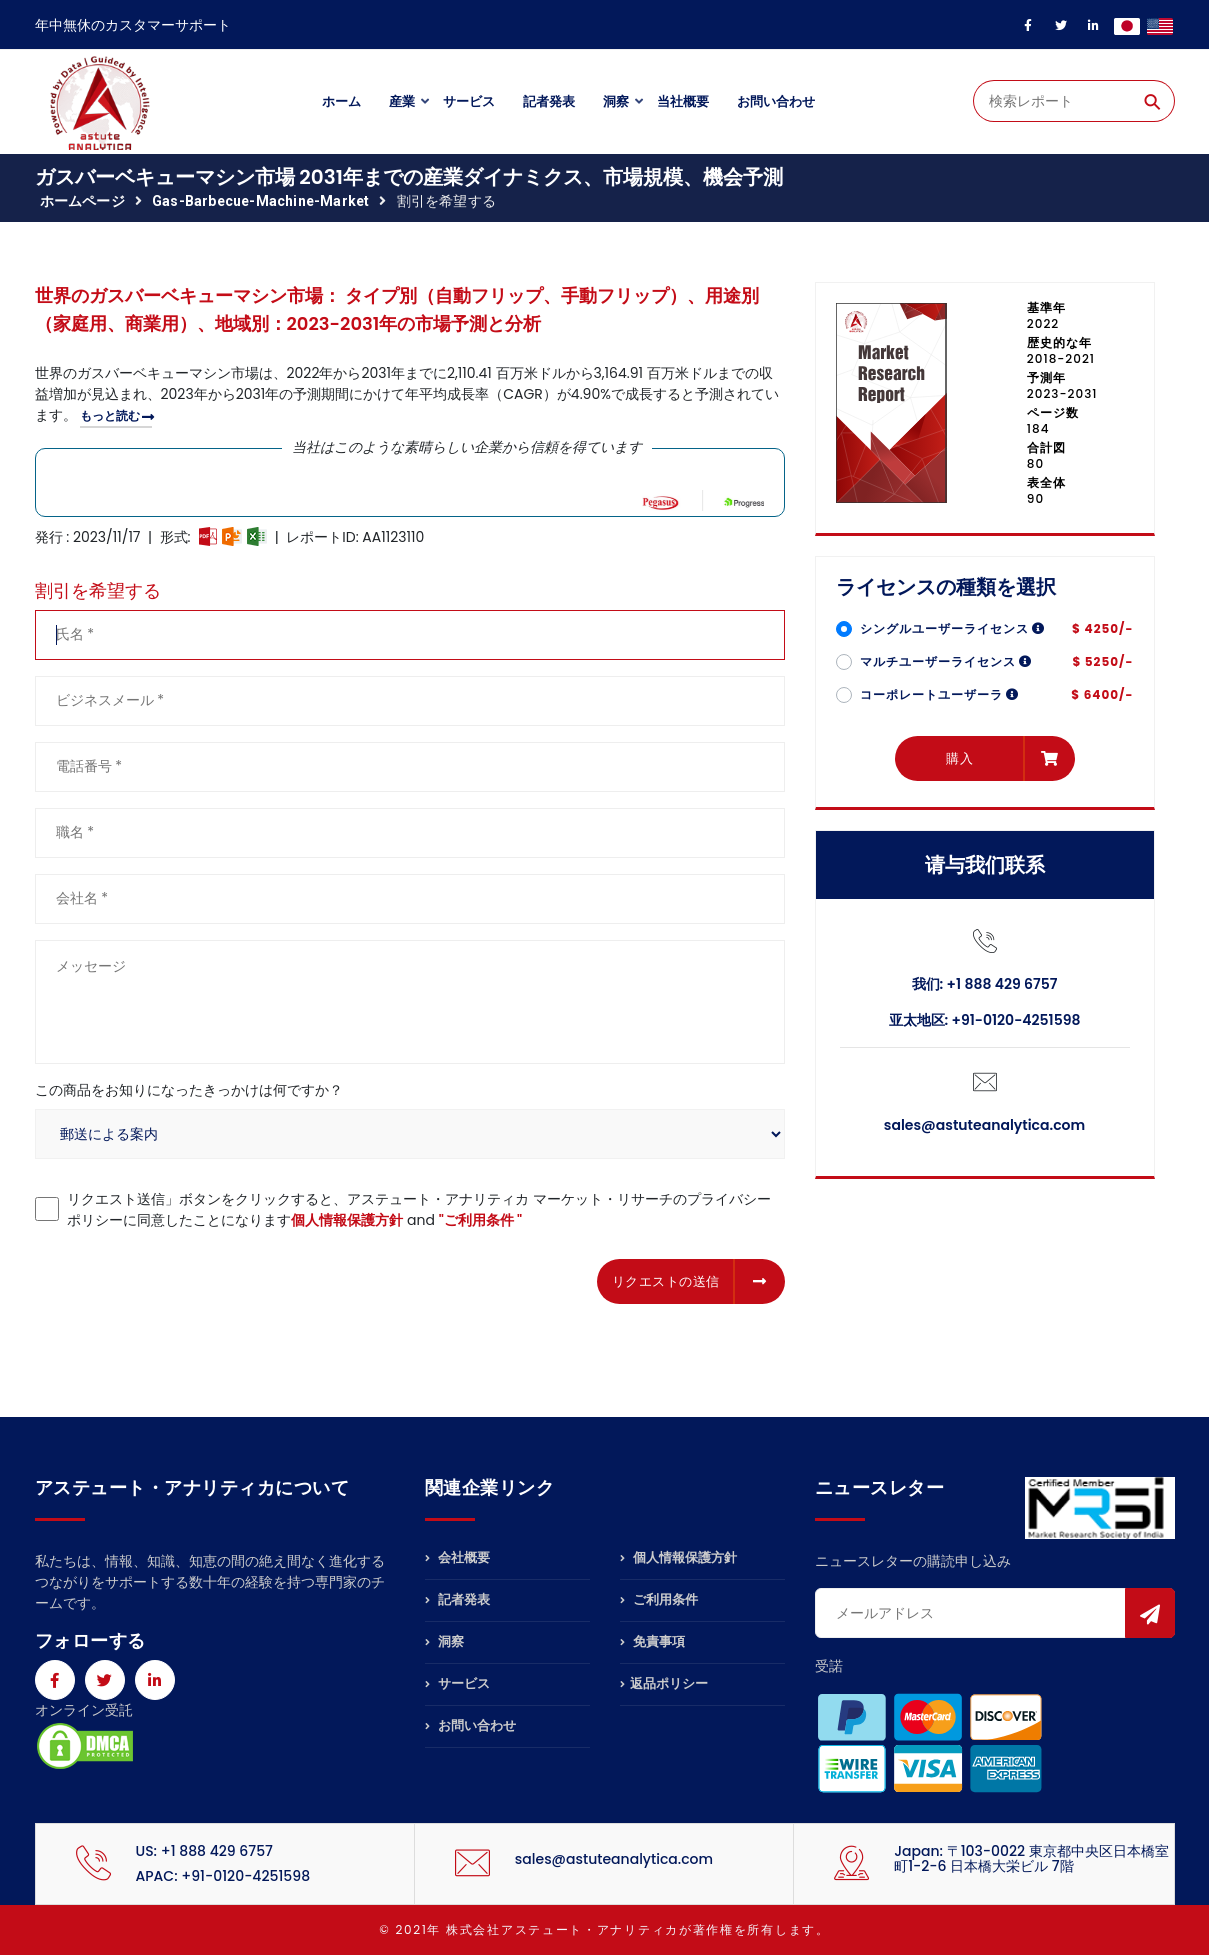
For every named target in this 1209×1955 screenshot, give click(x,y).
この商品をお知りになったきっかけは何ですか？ (189, 1090)
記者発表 (549, 101)
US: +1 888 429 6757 (204, 1851)
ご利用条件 (659, 1599)
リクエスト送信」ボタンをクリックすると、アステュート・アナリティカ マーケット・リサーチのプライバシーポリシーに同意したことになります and (419, 1209)
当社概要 (683, 101)
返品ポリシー (664, 1683)
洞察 (616, 102)
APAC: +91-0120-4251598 (223, 1876)
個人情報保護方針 (347, 1220)
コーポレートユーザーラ (940, 694)
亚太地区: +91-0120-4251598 (985, 1020)
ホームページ (82, 201)
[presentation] (187, 1278)
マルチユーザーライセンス (946, 661)
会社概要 (457, 1559)
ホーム (341, 101)
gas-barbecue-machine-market (260, 201)
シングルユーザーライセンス (953, 628)
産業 (402, 102)
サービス (469, 101)
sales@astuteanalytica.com (984, 1125)
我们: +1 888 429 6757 (985, 984)
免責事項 (652, 1641)
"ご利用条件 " (481, 1220)
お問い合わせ (776, 101)
